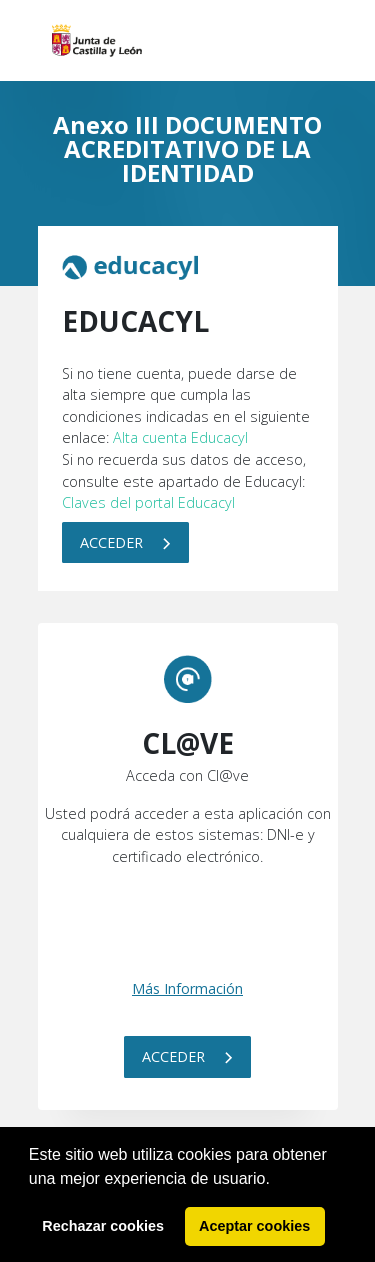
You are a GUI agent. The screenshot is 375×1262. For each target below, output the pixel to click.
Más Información (187, 988)
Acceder (125, 542)
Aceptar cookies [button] (254, 1226)
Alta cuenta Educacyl (180, 437)
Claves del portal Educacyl (148, 502)
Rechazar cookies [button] (103, 1226)
